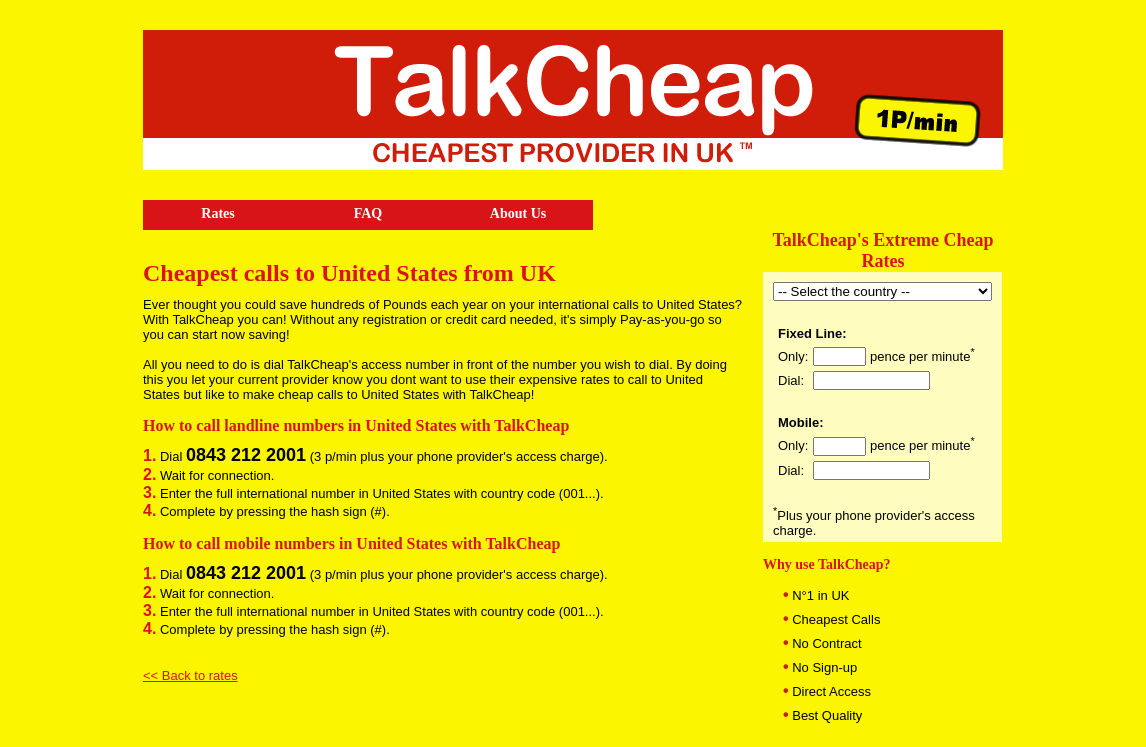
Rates (217, 213)
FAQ (368, 213)
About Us (518, 213)
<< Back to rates (190, 675)
